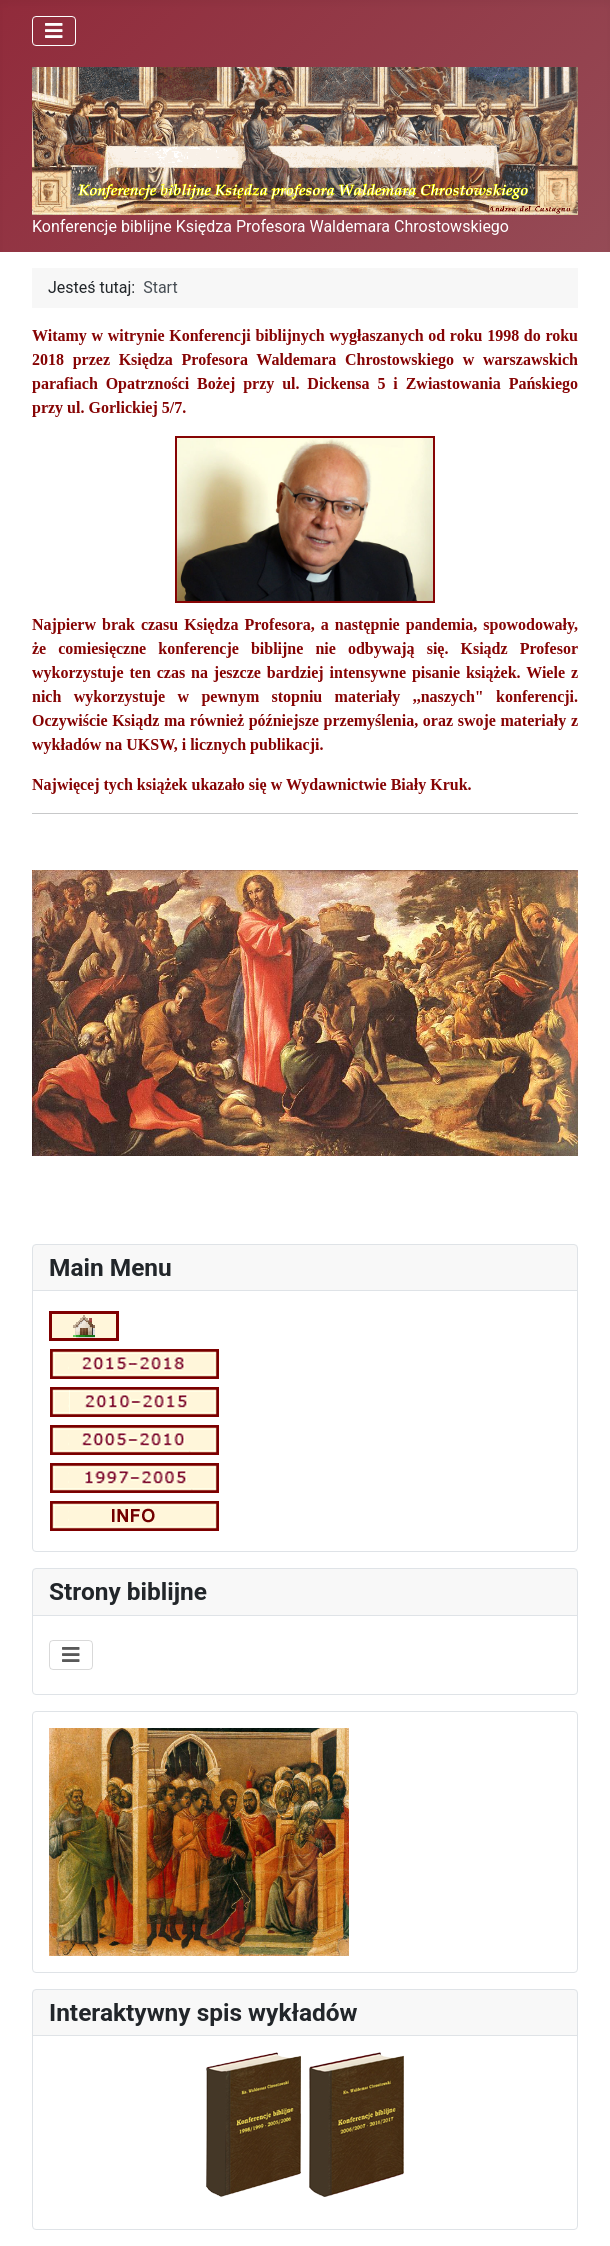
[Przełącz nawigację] (54, 31)
